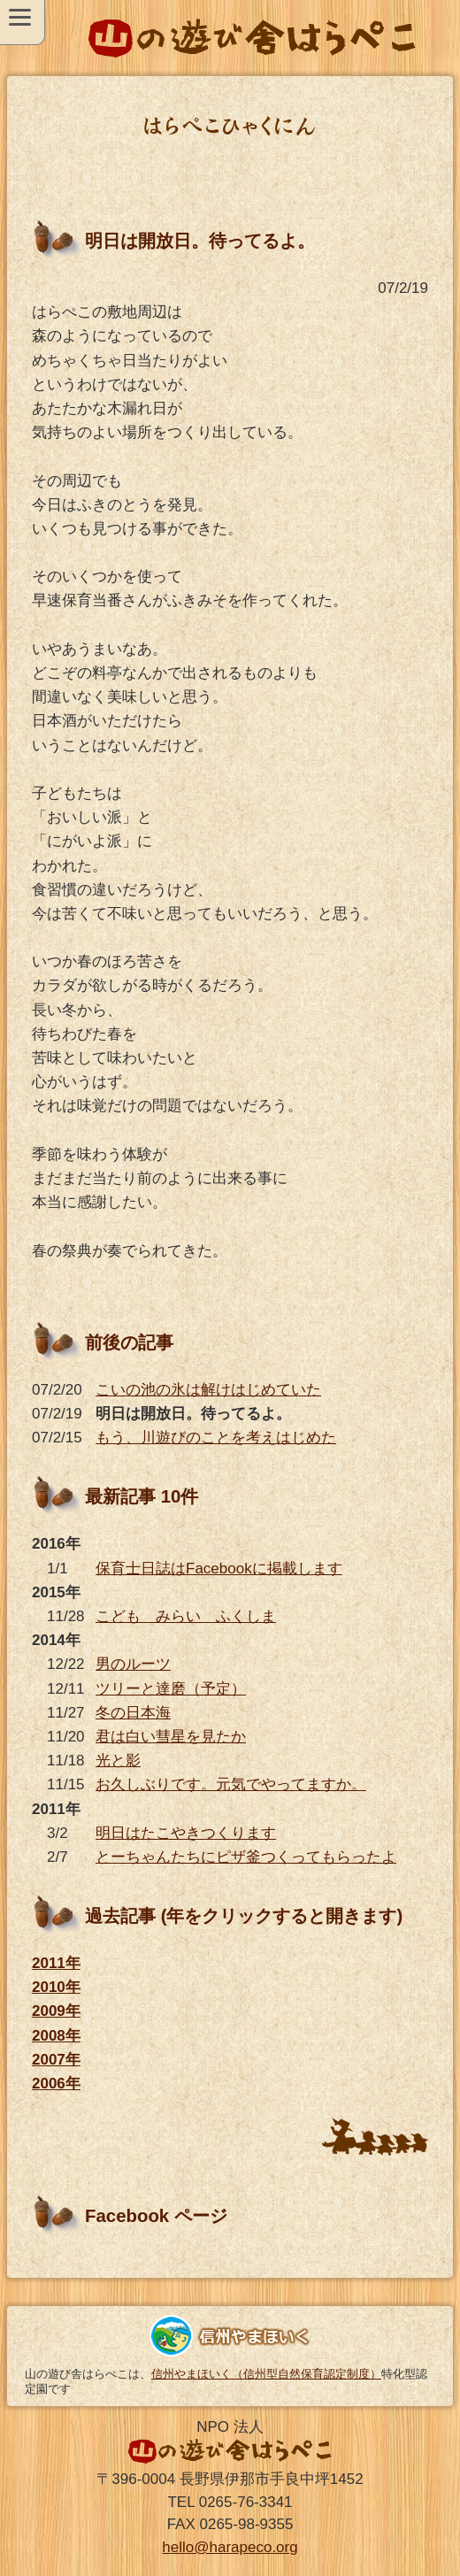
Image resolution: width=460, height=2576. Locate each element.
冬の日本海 (133, 1712)
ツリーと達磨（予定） (171, 1688)
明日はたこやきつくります (186, 1833)
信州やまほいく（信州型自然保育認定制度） (266, 2373)
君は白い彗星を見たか (171, 1736)
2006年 (56, 2083)
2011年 (56, 1963)
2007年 (56, 2059)
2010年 (56, 1987)
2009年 (56, 2011)
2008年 (56, 2035)
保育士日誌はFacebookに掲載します (219, 1568)
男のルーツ (133, 1664)
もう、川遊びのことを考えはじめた (216, 1437)
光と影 (118, 1760)
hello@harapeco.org (229, 2547)
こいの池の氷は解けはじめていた (208, 1389)
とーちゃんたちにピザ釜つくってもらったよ (246, 1857)
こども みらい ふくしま (186, 1616)
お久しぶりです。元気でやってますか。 (231, 1784)
